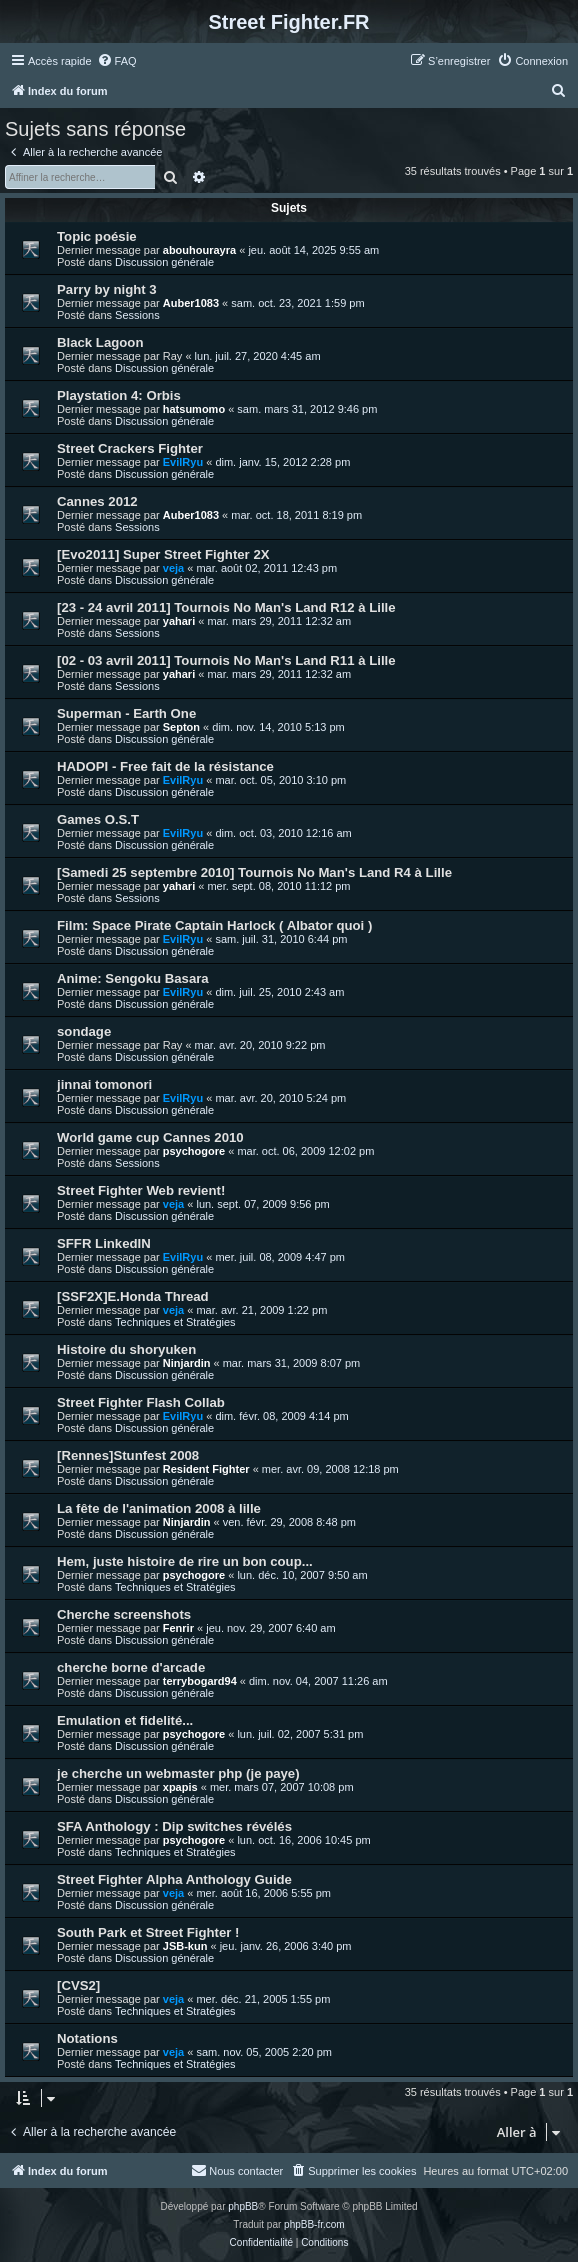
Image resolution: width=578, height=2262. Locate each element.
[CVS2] (78, 1985)
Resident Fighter (206, 1469)
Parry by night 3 (107, 289)
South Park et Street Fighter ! (148, 1932)
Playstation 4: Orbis (119, 395)
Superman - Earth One (126, 713)
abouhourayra (199, 250)
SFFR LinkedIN (104, 1243)
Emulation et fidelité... (125, 1720)
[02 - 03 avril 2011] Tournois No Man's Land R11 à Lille (226, 660)
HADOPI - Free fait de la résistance (165, 766)
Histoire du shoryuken (126, 1349)
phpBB (243, 2206)
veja (173, 568)
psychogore (194, 1151)
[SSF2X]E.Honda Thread (133, 1296)
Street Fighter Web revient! (141, 1190)
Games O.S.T (98, 819)
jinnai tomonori (104, 1084)
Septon (181, 727)
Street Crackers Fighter (130, 448)
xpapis (180, 1787)
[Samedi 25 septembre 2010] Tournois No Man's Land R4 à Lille (254, 872)
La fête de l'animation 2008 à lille (159, 1508)
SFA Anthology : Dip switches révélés (174, 1826)
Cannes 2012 (97, 501)
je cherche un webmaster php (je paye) (178, 1773)
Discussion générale (164, 262)
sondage (84, 1031)
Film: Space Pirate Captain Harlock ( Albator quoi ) (214, 925)
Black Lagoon (100, 342)
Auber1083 (191, 303)
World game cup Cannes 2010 (150, 1137)
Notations (87, 2038)
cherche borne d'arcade (131, 1667)
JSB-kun (185, 1946)
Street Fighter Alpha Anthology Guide (174, 1879)
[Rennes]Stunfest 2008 (128, 1455)
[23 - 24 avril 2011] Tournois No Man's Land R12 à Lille (226, 607)
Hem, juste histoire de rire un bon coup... (185, 1561)
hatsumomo (194, 409)
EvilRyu (183, 462)
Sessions (137, 315)
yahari (179, 621)
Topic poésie (97, 236)
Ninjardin (187, 1363)
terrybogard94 (200, 1681)
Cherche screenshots (124, 1614)
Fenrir (178, 1628)
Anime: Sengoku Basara (133, 978)
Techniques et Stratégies (175, 1322)
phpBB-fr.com (314, 2224)
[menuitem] (117, 61)
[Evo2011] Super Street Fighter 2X (163, 554)
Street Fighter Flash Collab (141, 1402)
